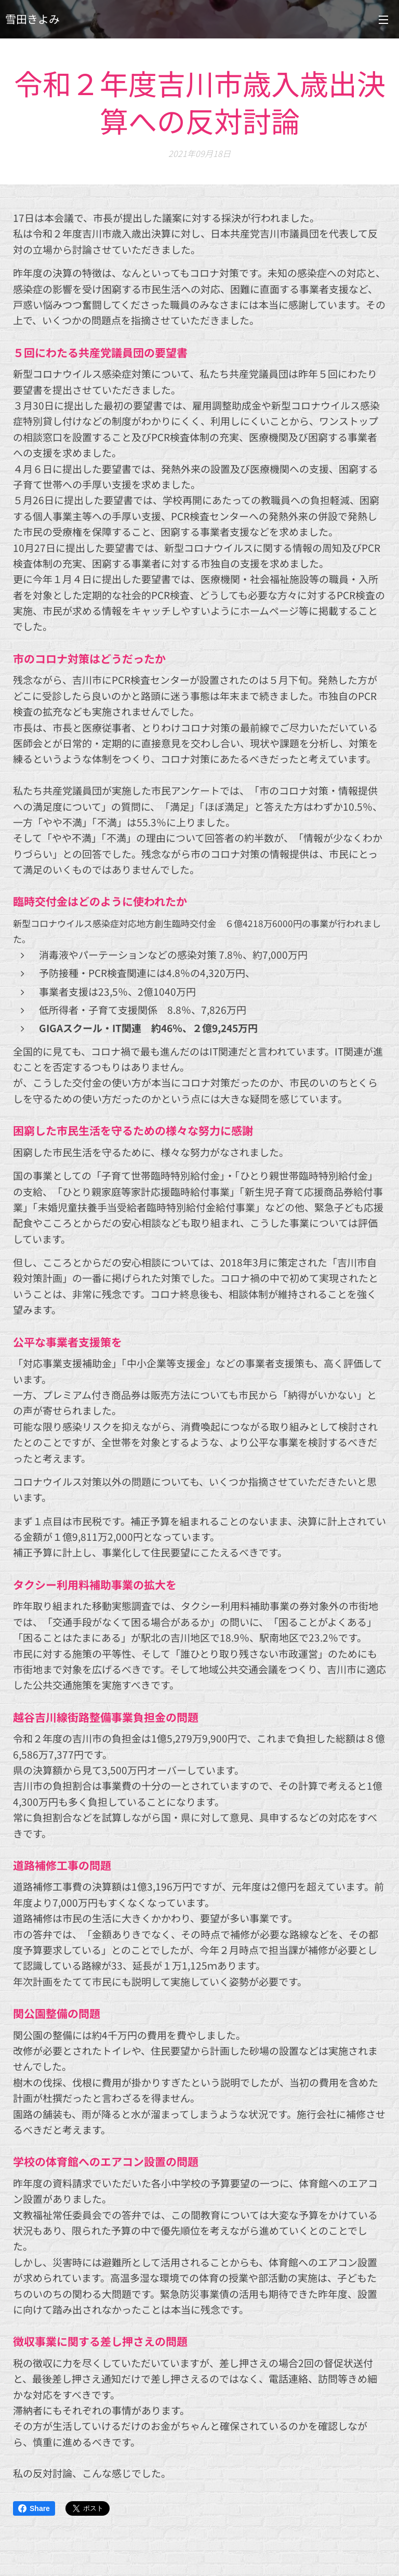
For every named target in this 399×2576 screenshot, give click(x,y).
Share (34, 2508)
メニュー (383, 19)
